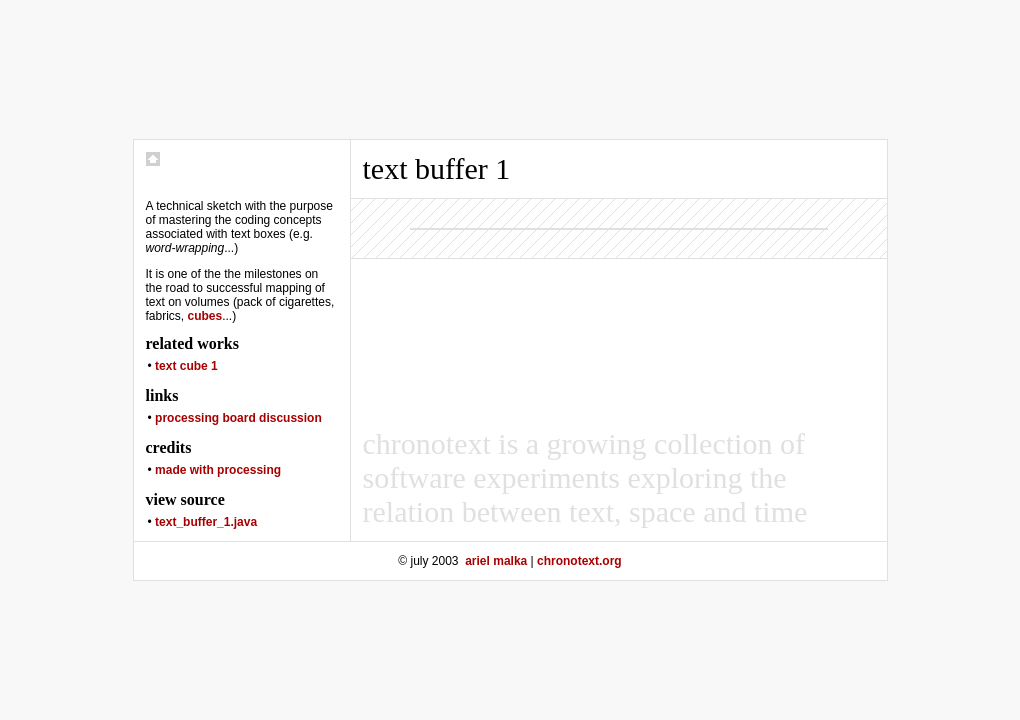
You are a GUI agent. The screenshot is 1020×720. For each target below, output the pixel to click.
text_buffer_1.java (206, 522)
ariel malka (496, 561)
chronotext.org (579, 561)
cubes (205, 316)
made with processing (218, 470)
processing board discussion (238, 418)
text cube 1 (186, 366)
